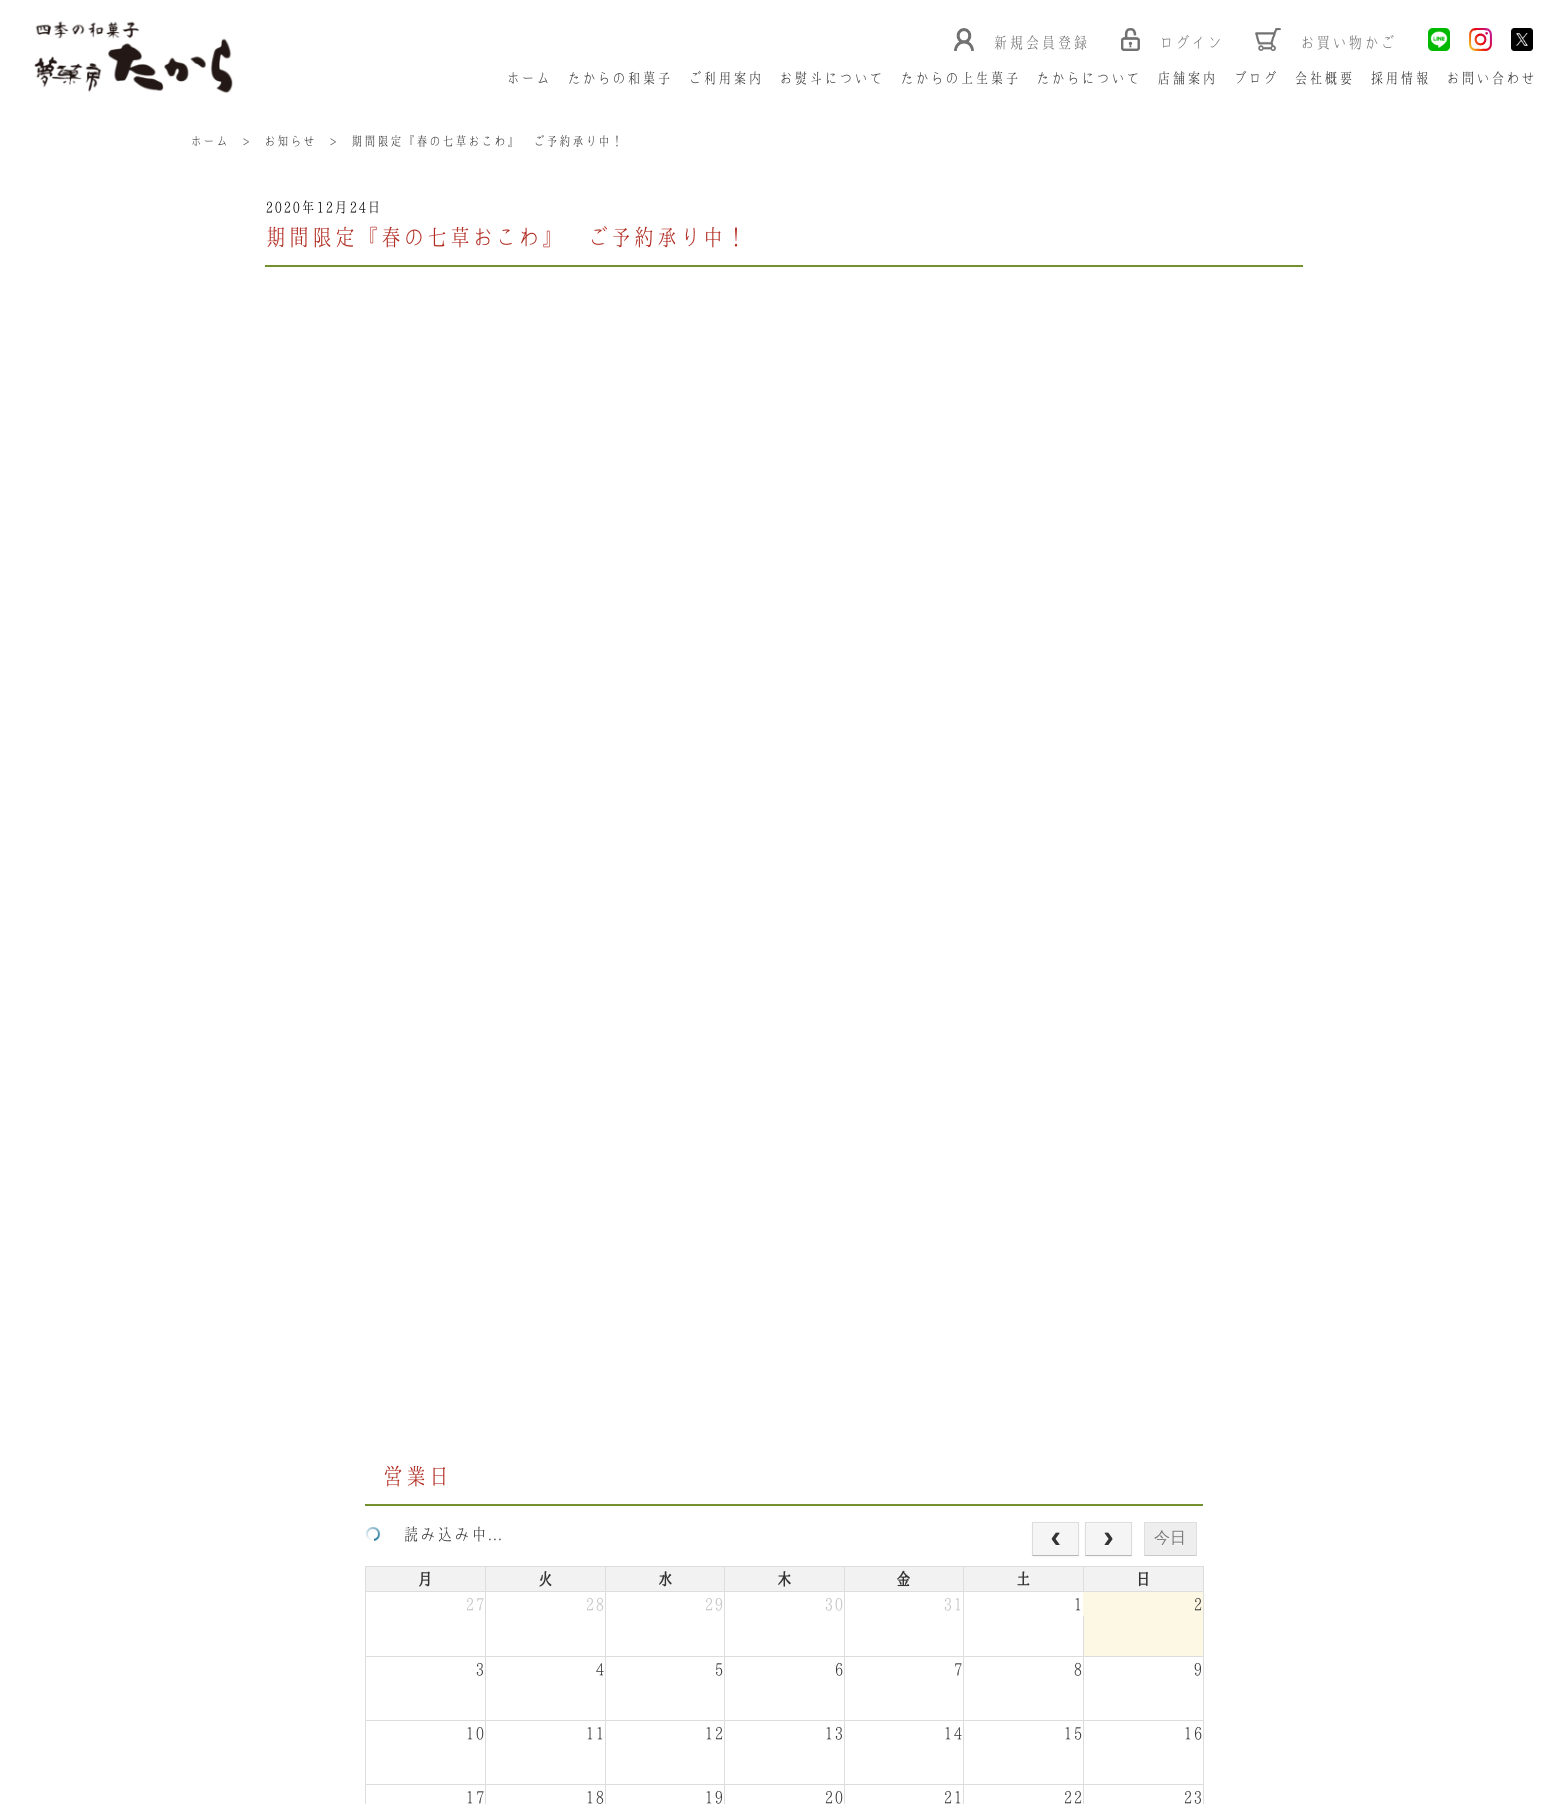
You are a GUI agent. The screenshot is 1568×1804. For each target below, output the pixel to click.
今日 (1170, 500)
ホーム (529, 79)
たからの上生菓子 (961, 79)
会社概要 (1325, 79)
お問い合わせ (1492, 79)
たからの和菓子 (620, 79)
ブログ (1256, 79)
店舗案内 (1188, 79)
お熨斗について (832, 79)
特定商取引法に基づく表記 (333, 1727)
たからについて (1089, 79)
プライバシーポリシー (513, 1727)
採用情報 (1401, 79)
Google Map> (597, 1619)
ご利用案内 (726, 79)
